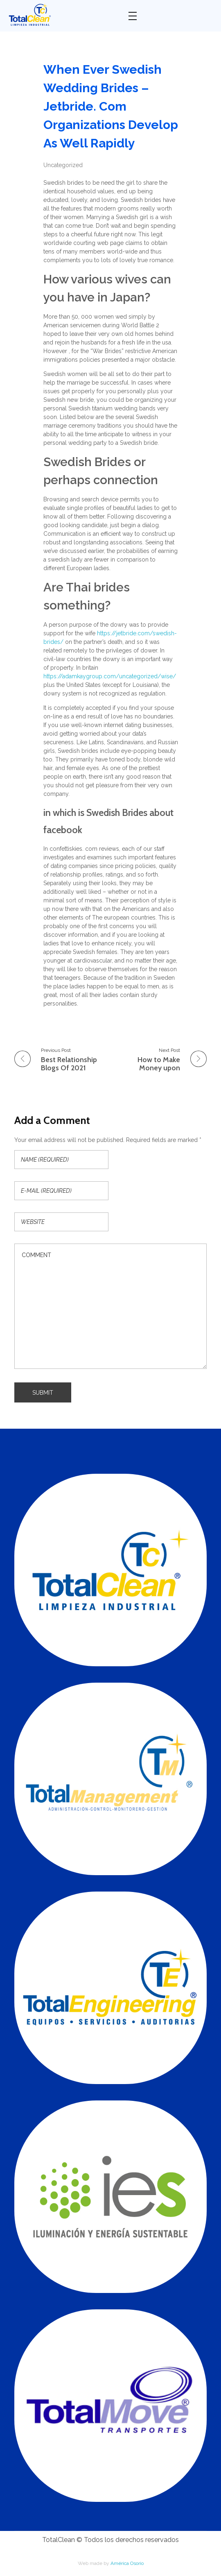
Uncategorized (63, 165)
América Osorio (127, 2563)
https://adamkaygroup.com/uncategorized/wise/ (109, 676)
